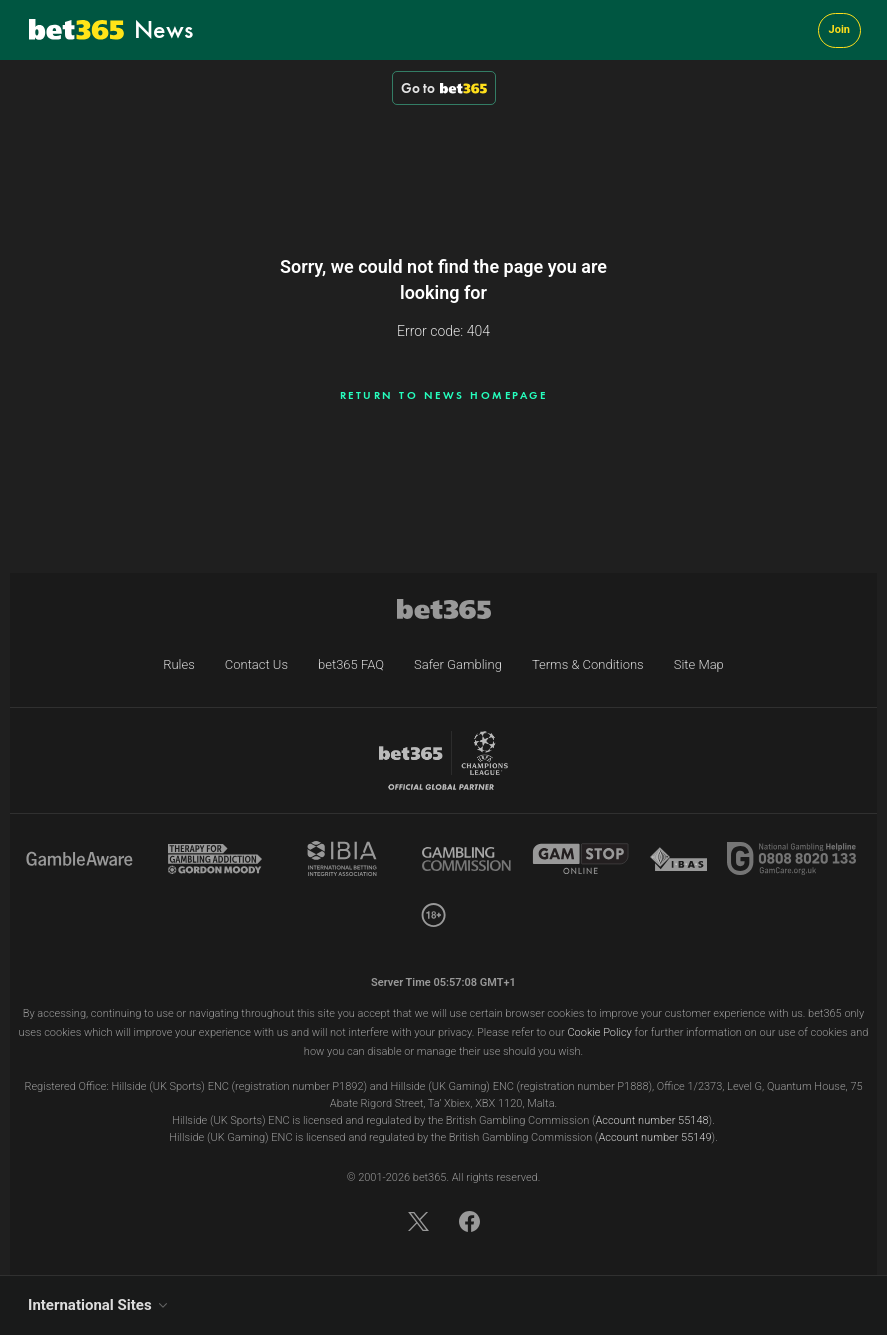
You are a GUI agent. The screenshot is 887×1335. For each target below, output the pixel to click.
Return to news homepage (444, 395)
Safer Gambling (458, 664)
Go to (444, 88)
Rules (179, 664)
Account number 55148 (651, 1120)
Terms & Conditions (588, 664)
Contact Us (256, 664)
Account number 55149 (654, 1137)
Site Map (699, 664)
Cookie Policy (599, 1032)
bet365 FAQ (351, 664)
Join (839, 29)
